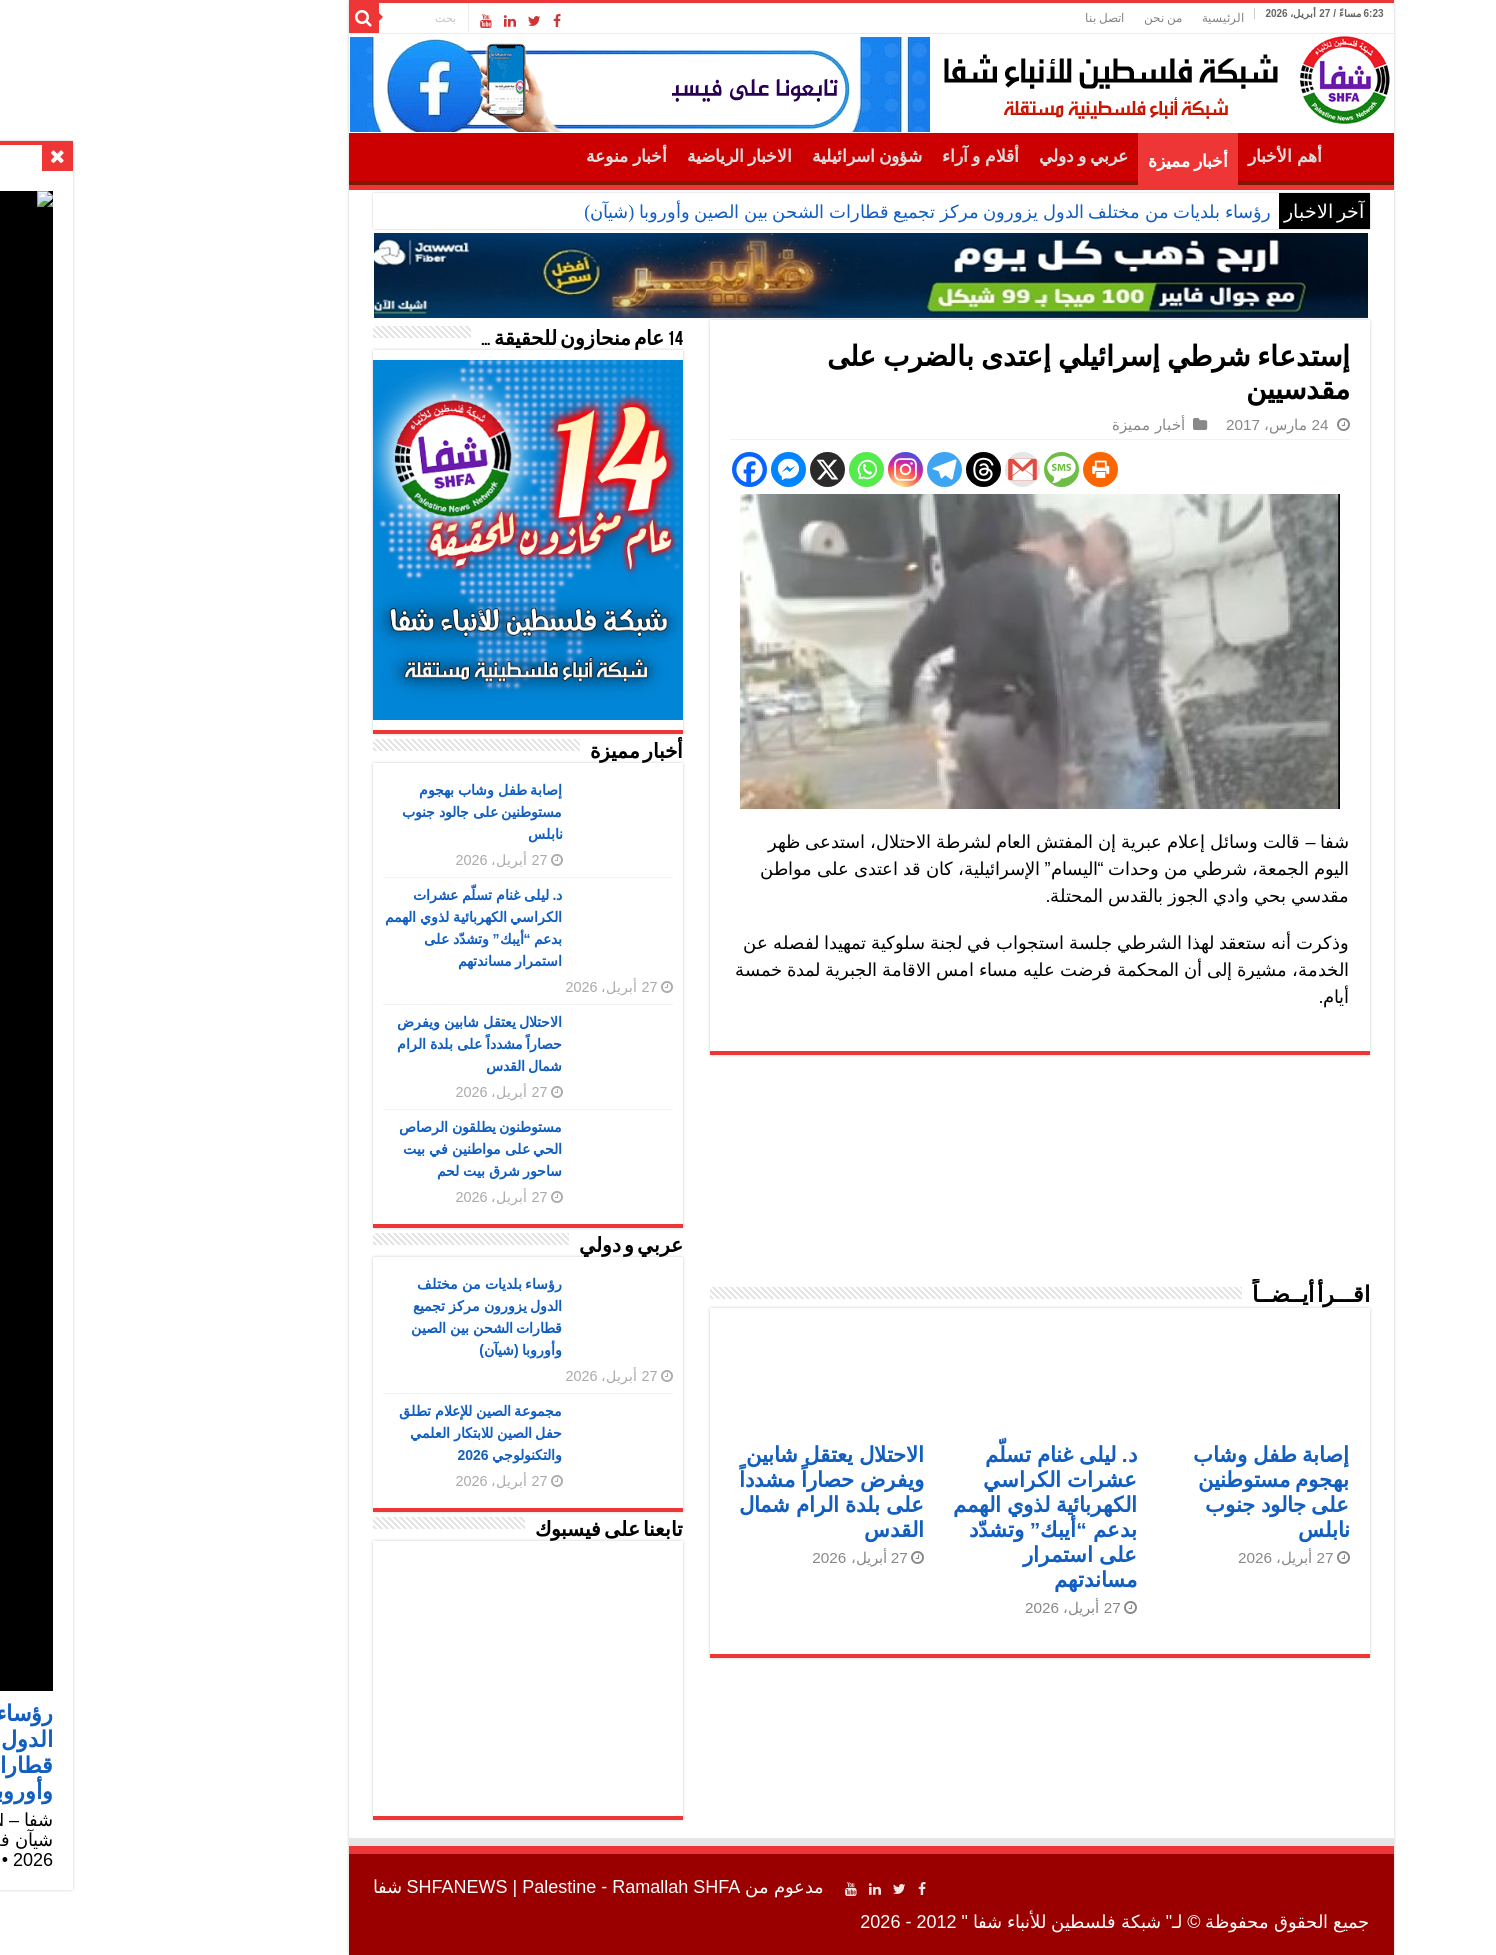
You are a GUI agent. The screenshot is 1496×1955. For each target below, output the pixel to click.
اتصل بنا (981, 18)
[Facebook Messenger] (665, 469)
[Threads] (860, 469)
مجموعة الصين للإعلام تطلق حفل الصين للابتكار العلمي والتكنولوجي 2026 (358, 1433)
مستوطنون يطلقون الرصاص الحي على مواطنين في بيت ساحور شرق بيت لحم (358, 1149)
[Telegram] (821, 469)
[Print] (977, 469)
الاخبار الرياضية (616, 156)
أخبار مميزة (1065, 161)
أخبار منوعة (503, 156)
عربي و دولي (961, 156)
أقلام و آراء (857, 156)
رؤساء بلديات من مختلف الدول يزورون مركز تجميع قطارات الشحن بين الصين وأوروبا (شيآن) (804, 212)
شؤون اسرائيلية (744, 156)
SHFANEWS (334, 1887)
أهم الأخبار (1161, 156)
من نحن (1040, 18)
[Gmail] (899, 469)
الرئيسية (1100, 18)
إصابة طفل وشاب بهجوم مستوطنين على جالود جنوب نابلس (359, 812)
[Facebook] (626, 469)
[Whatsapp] (743, 469)
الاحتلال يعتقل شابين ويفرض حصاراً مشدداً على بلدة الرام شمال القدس (357, 1044)
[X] (704, 469)
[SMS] (938, 469)
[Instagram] (782, 469)
